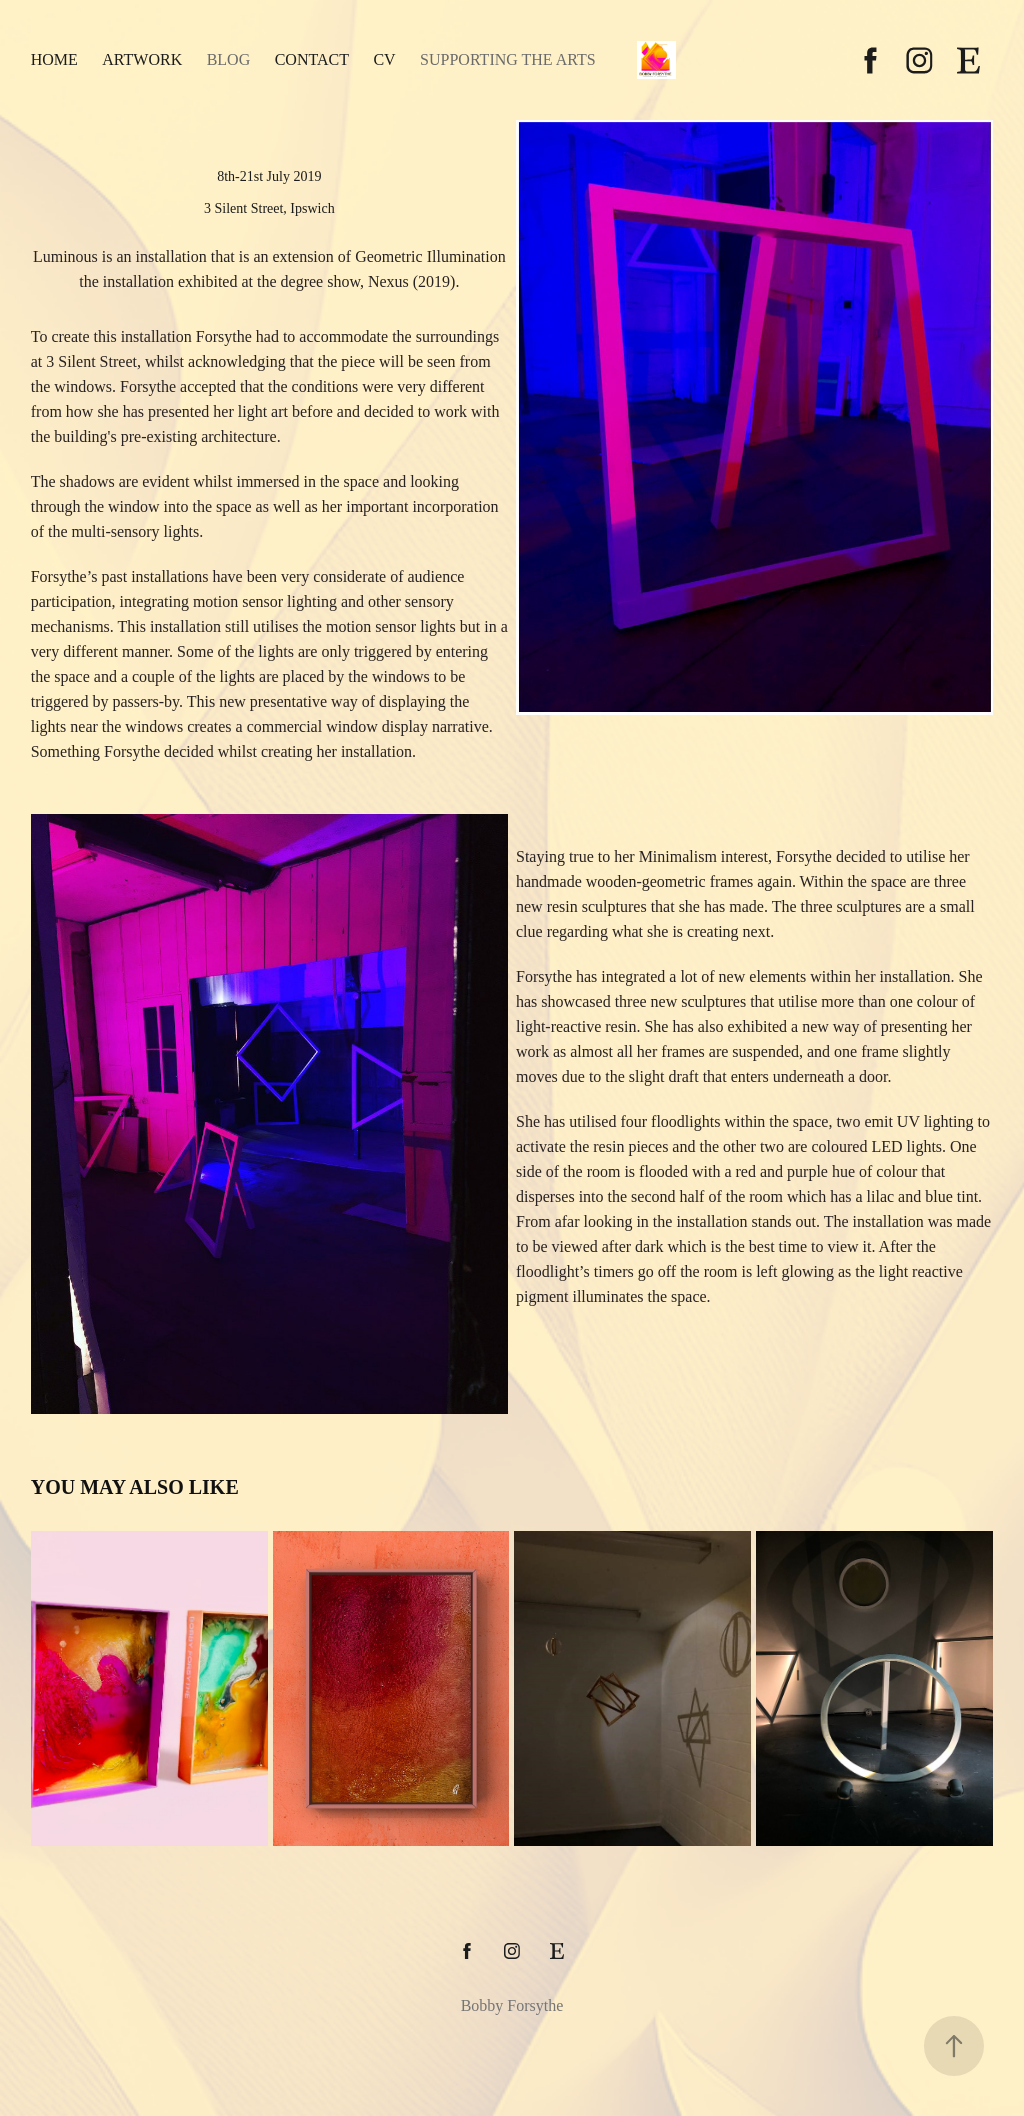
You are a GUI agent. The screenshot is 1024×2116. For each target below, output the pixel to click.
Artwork (142, 59)
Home (54, 59)
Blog (229, 59)
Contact (312, 59)
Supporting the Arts (508, 59)
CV (384, 59)
